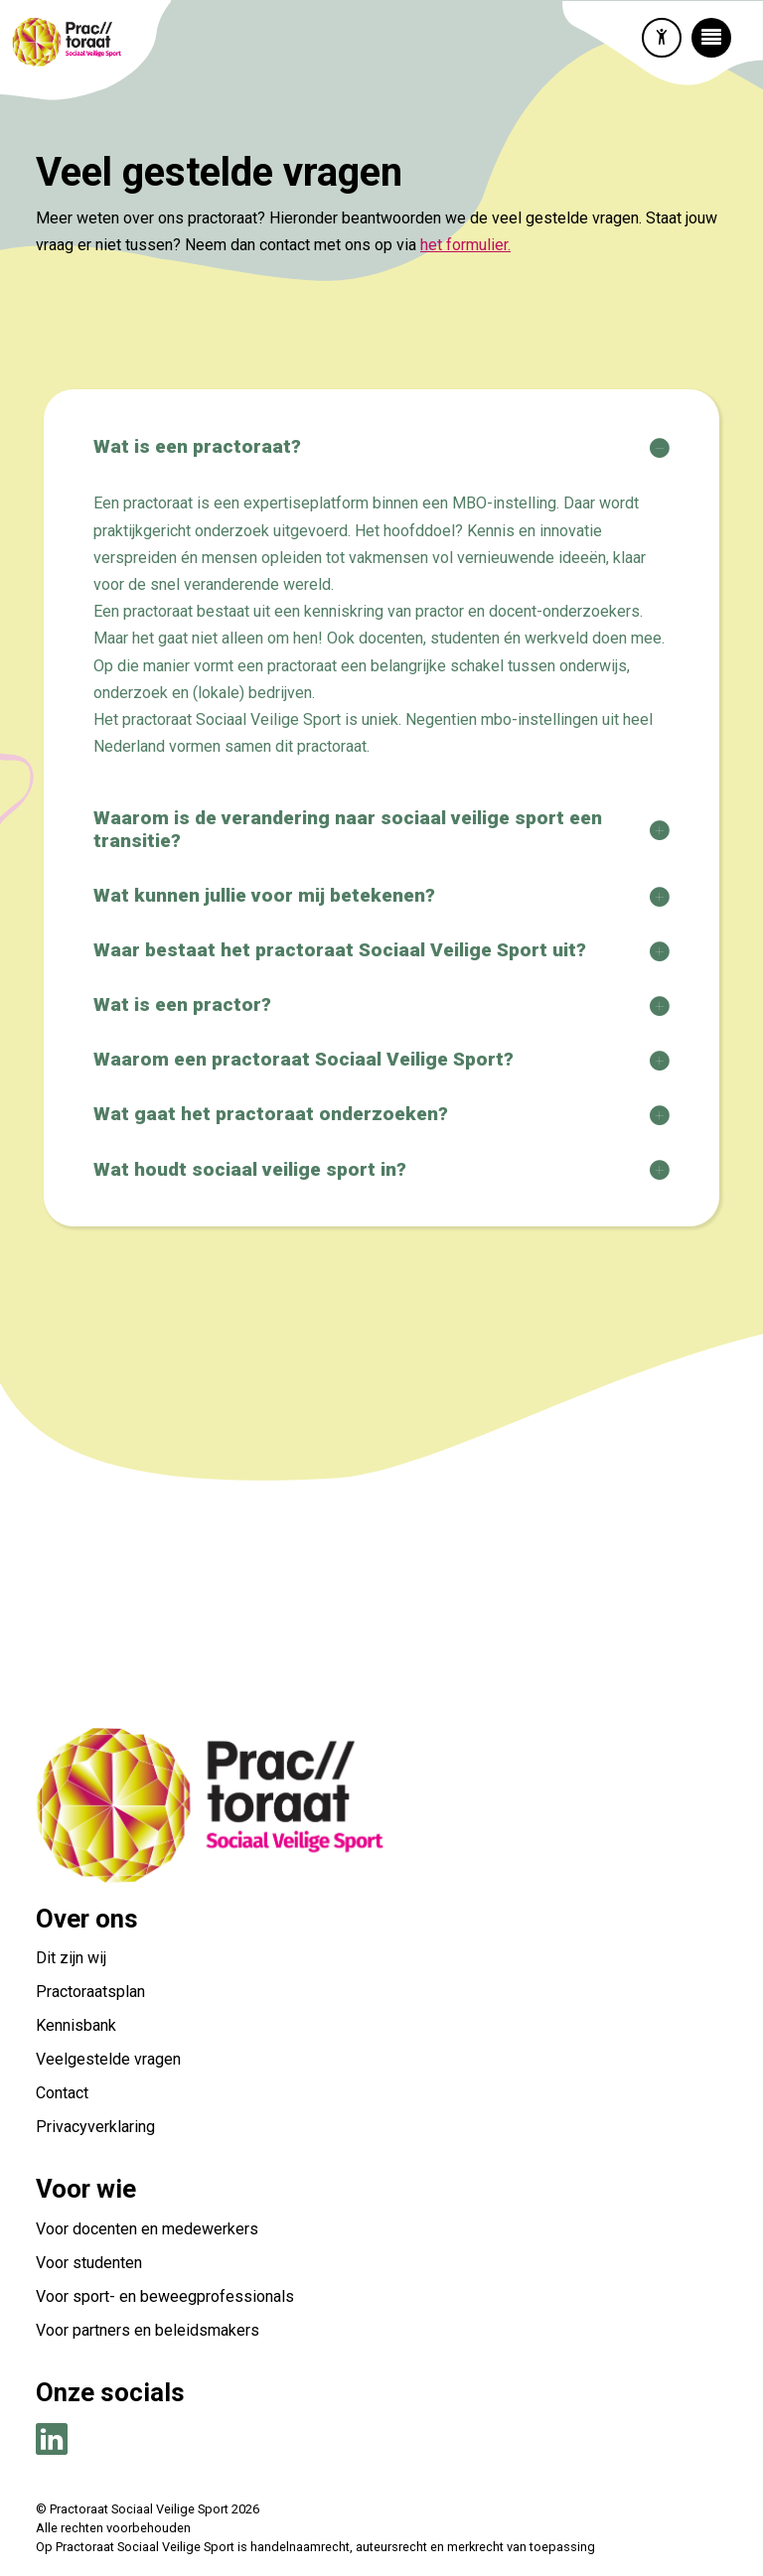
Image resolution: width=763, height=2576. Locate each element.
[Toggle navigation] (711, 38)
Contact (64, 2092)
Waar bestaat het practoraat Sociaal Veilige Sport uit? (339, 949)
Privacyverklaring (95, 2126)
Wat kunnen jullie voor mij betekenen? (264, 895)
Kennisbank (76, 2025)
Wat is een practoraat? (197, 446)
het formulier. (465, 244)
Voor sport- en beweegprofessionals (165, 2296)
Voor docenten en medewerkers (147, 2228)
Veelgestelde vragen (108, 2059)
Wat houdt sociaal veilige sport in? (249, 1169)
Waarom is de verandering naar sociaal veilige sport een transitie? (347, 829)
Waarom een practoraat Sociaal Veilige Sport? (303, 1059)
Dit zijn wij (71, 1957)
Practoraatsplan (90, 1991)
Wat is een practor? (182, 1004)
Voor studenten (89, 2262)
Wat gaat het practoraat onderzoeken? (270, 1113)
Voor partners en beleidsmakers (147, 2330)
